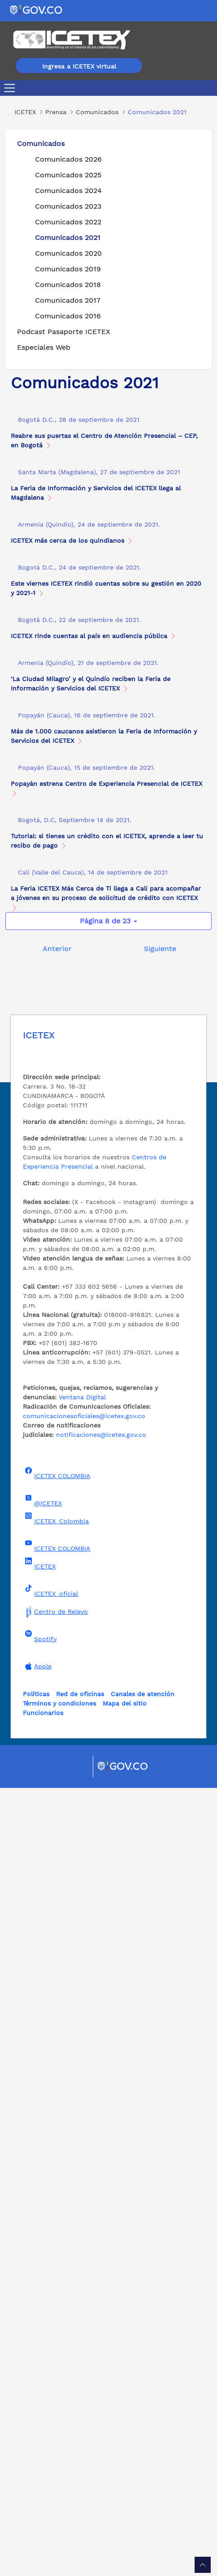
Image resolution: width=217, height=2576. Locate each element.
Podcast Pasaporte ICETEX (63, 331)
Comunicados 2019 (68, 269)
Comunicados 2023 (68, 206)
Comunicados (41, 143)
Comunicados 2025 (68, 175)
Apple (37, 2454)
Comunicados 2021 (67, 237)
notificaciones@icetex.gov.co (101, 2222)
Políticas (36, 2482)
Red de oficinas (80, 2482)
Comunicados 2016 (68, 316)
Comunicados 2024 (68, 190)
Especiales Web (43, 347)
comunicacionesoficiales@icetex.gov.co (84, 2203)
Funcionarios (43, 2500)
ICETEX (39, 2351)
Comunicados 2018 (68, 284)
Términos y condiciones (59, 2491)
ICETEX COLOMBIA (56, 2261)
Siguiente (160, 1736)
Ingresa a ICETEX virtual (79, 66)
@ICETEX (42, 2288)
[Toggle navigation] (11, 88)
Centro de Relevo (55, 2400)
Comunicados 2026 (68, 159)
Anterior (57, 1736)
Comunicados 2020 (68, 253)
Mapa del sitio (125, 2491)
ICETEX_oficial (50, 2379)
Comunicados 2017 (67, 300)
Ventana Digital (82, 2185)
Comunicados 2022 (68, 222)
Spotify (39, 2424)
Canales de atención (142, 2482)
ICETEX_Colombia (56, 2306)
